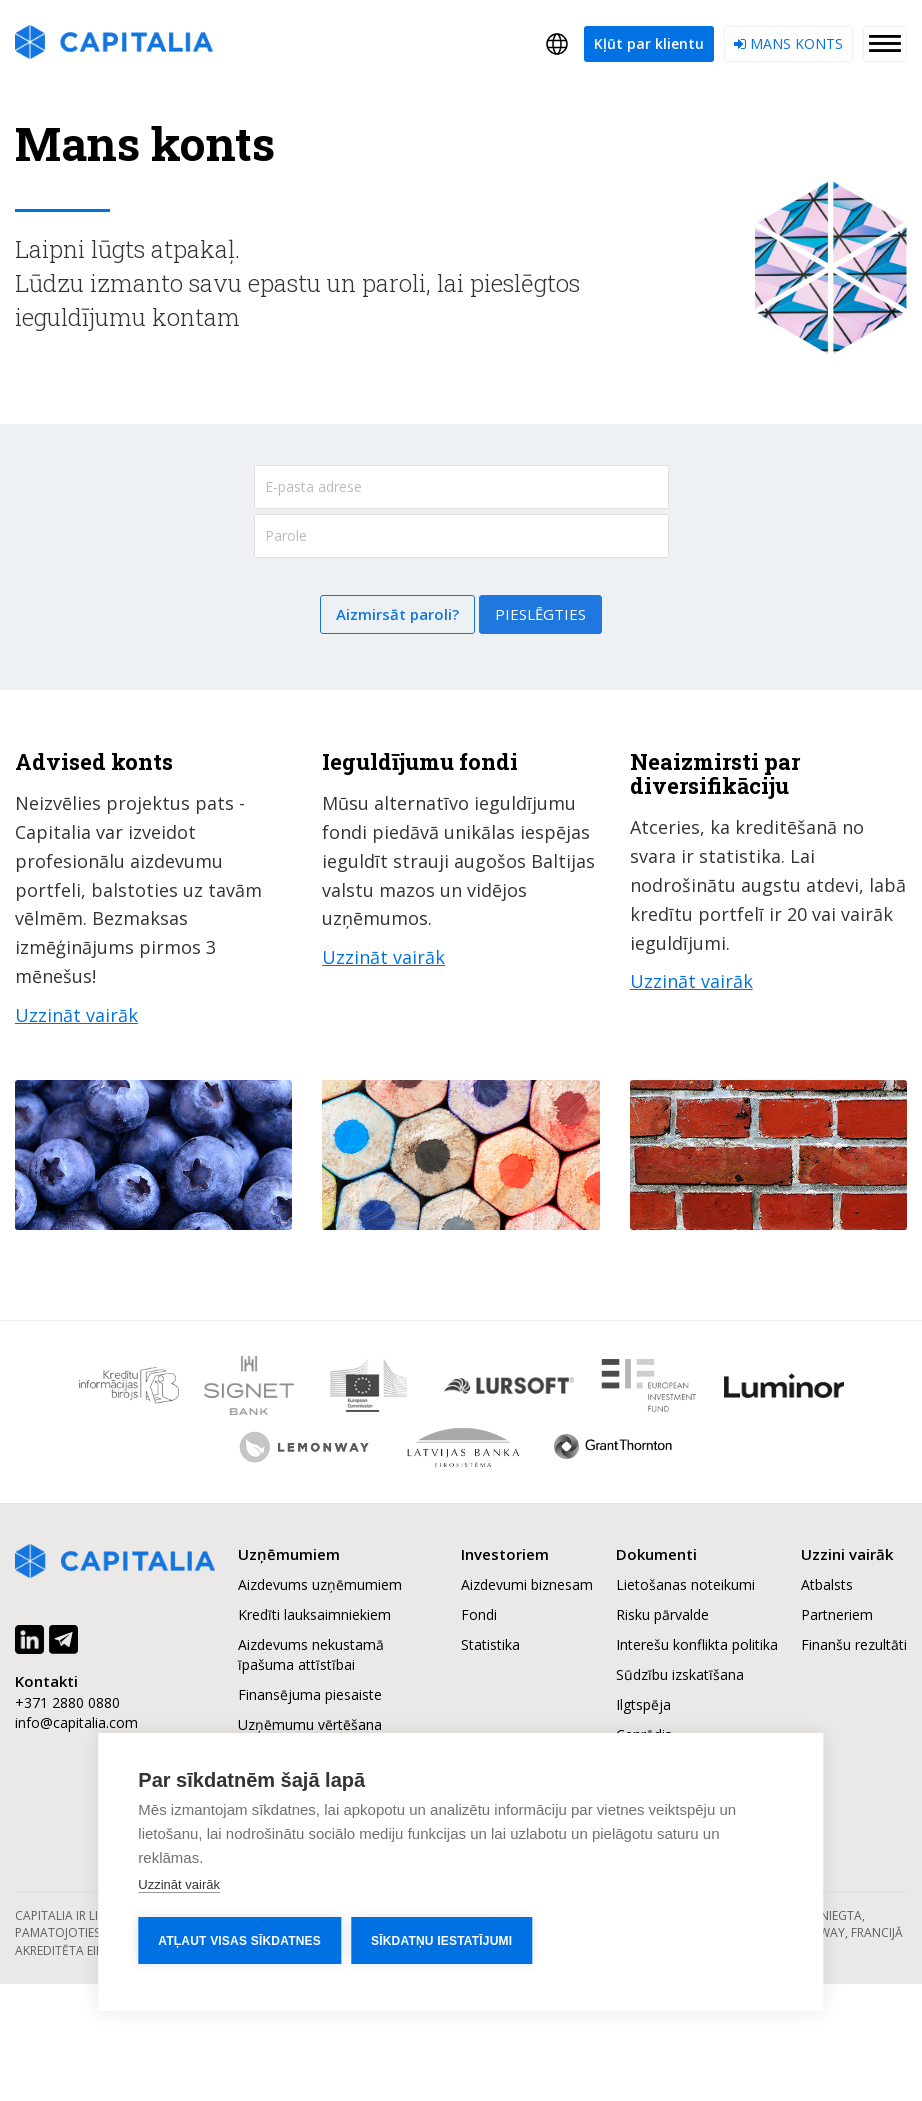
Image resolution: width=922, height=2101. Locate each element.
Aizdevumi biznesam (527, 1584)
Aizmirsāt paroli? (397, 614)
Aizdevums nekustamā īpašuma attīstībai (311, 1654)
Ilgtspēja (643, 1704)
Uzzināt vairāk (179, 1884)
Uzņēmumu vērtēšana (310, 1724)
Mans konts (788, 43)
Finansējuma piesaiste (310, 1694)
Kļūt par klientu (649, 43)
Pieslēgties (540, 614)
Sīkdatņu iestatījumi (441, 1941)
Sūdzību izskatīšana (680, 1674)
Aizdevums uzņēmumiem (320, 1584)
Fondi (479, 1614)
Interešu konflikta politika (697, 1644)
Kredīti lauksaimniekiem (314, 1614)
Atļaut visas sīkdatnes (239, 1941)
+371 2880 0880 (67, 1702)
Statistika (490, 1644)
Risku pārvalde (662, 1614)
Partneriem (837, 1614)
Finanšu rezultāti (854, 1644)
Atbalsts (827, 1584)
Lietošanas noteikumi (685, 1584)
